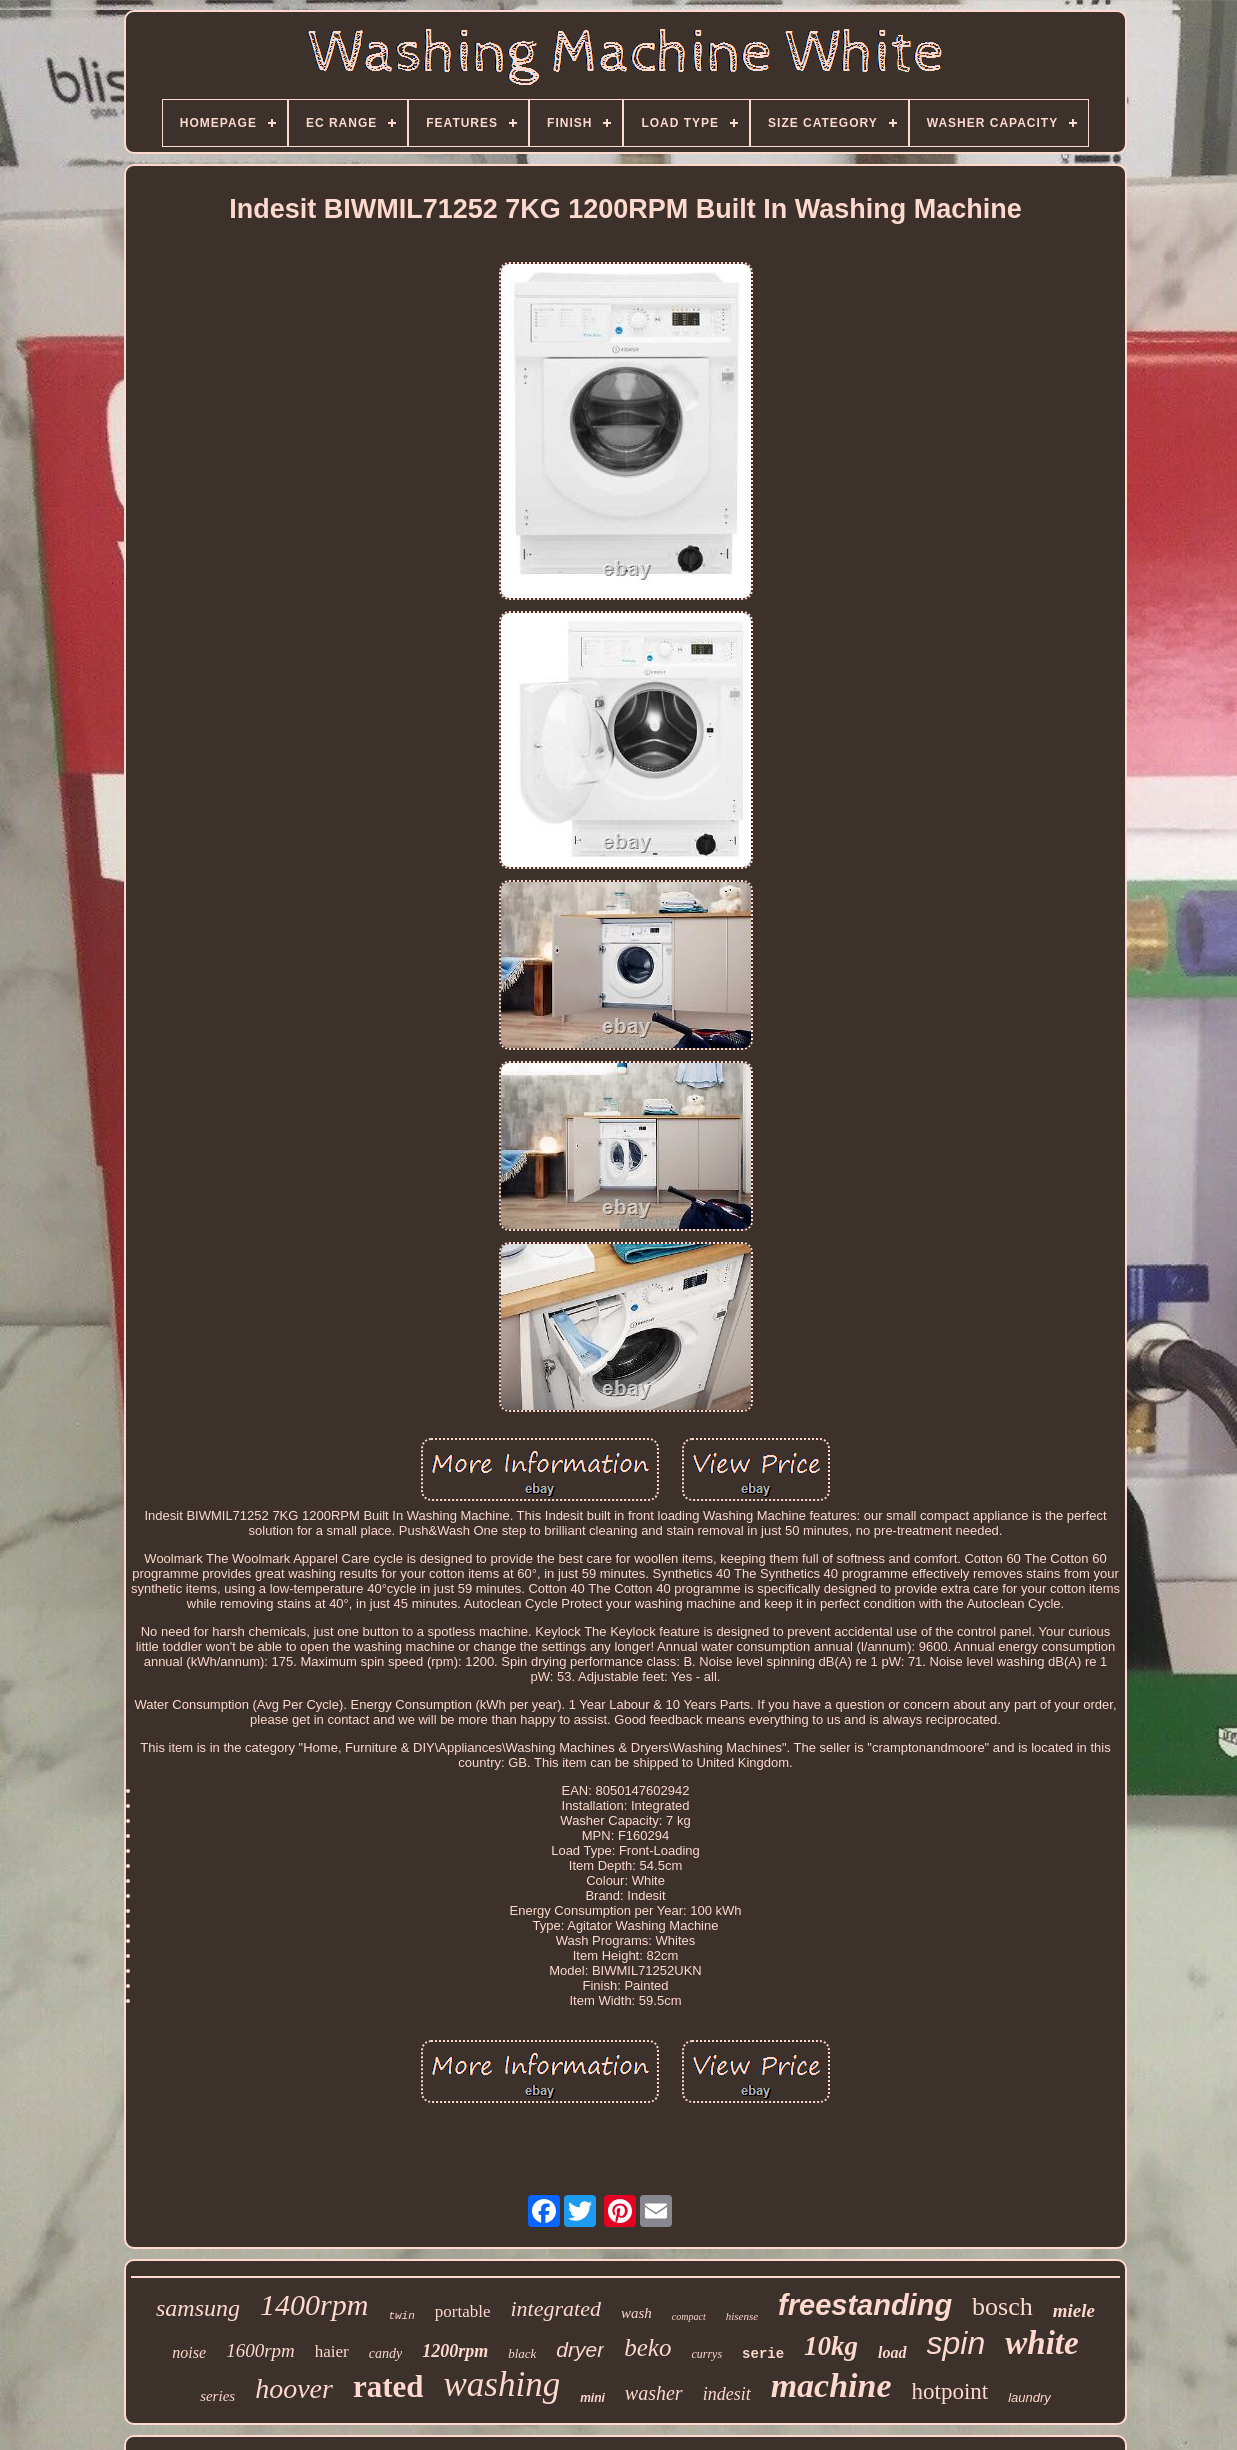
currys (706, 2354)
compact (689, 2316)
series (217, 2396)
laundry (1029, 2397)
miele (1074, 2310)
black (522, 2353)
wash (636, 2313)
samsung (198, 2308)
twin (401, 2316)
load (892, 2352)
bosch (1002, 2306)
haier (332, 2351)
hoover (294, 2388)
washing (501, 2384)
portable (463, 2311)
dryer (580, 2349)
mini (592, 2398)
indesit (727, 2394)
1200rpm (455, 2351)
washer (654, 2393)
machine (831, 2385)
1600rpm (260, 2350)
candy (385, 2353)
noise (189, 2352)
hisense (742, 2316)
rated (388, 2386)
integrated (556, 2308)
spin (956, 2343)
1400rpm (314, 2304)
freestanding (865, 2305)
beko (647, 2347)
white (1041, 2343)
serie (763, 2354)
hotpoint (950, 2391)
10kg (831, 2346)
